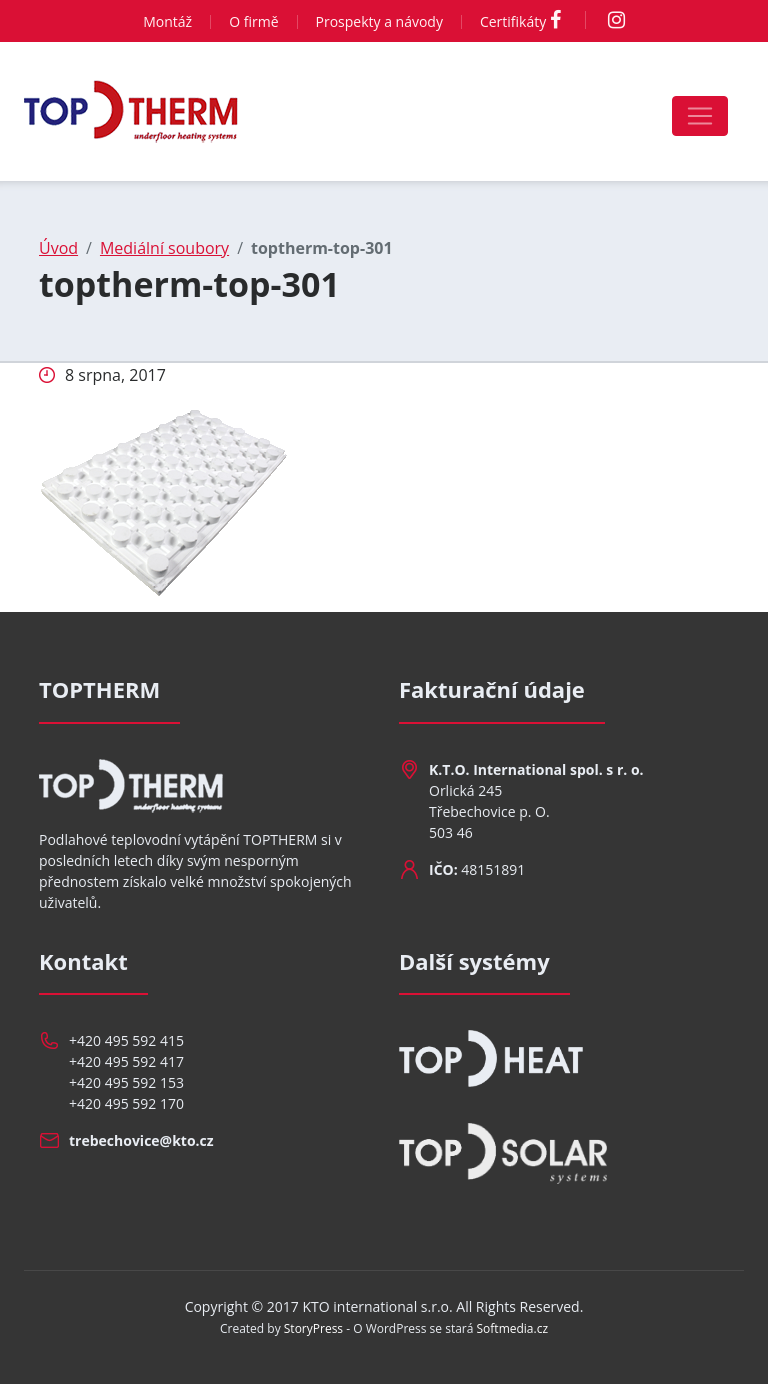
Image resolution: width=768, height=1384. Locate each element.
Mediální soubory (164, 248)
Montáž (167, 21)
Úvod (58, 248)
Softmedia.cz (513, 1328)
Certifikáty (513, 21)
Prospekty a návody (379, 21)
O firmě (253, 21)
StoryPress (313, 1328)
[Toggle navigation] (700, 116)
